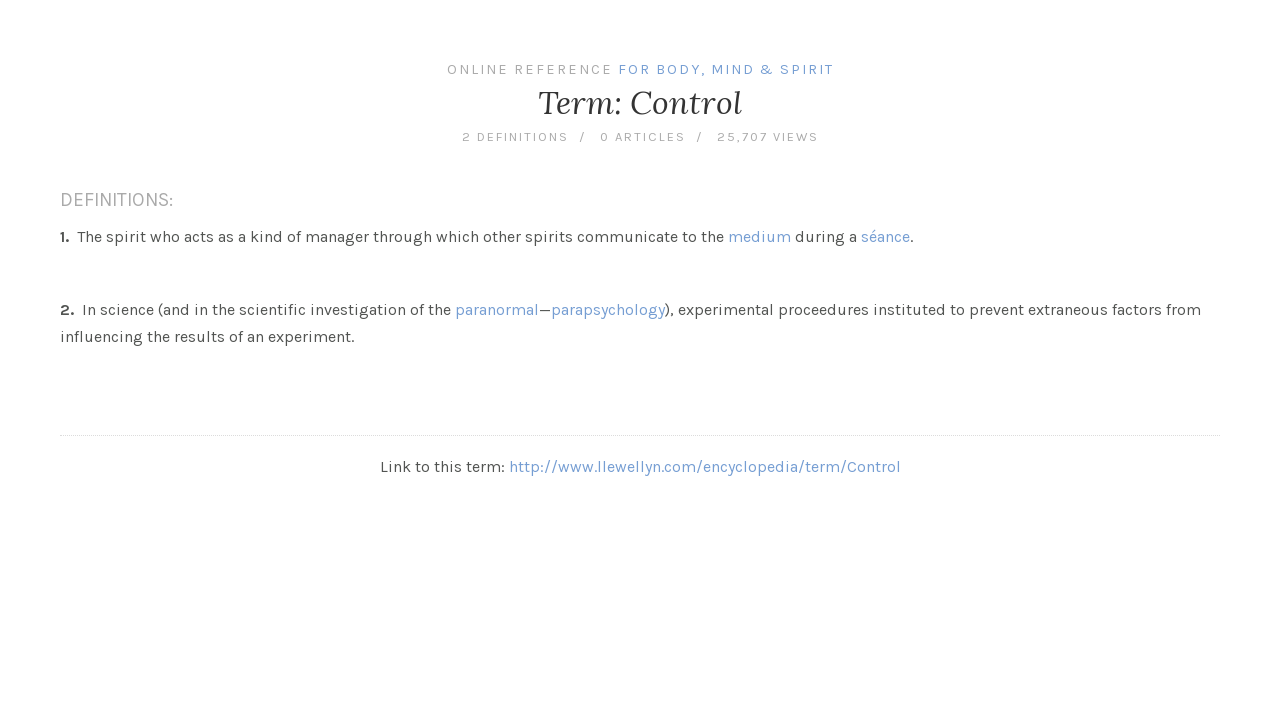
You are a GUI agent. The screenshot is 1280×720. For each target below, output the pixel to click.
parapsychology (608, 309)
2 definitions (515, 136)
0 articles (643, 136)
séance (885, 236)
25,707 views (768, 136)
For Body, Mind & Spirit (726, 69)
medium (759, 236)
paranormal (497, 309)
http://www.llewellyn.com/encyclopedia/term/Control (705, 466)
